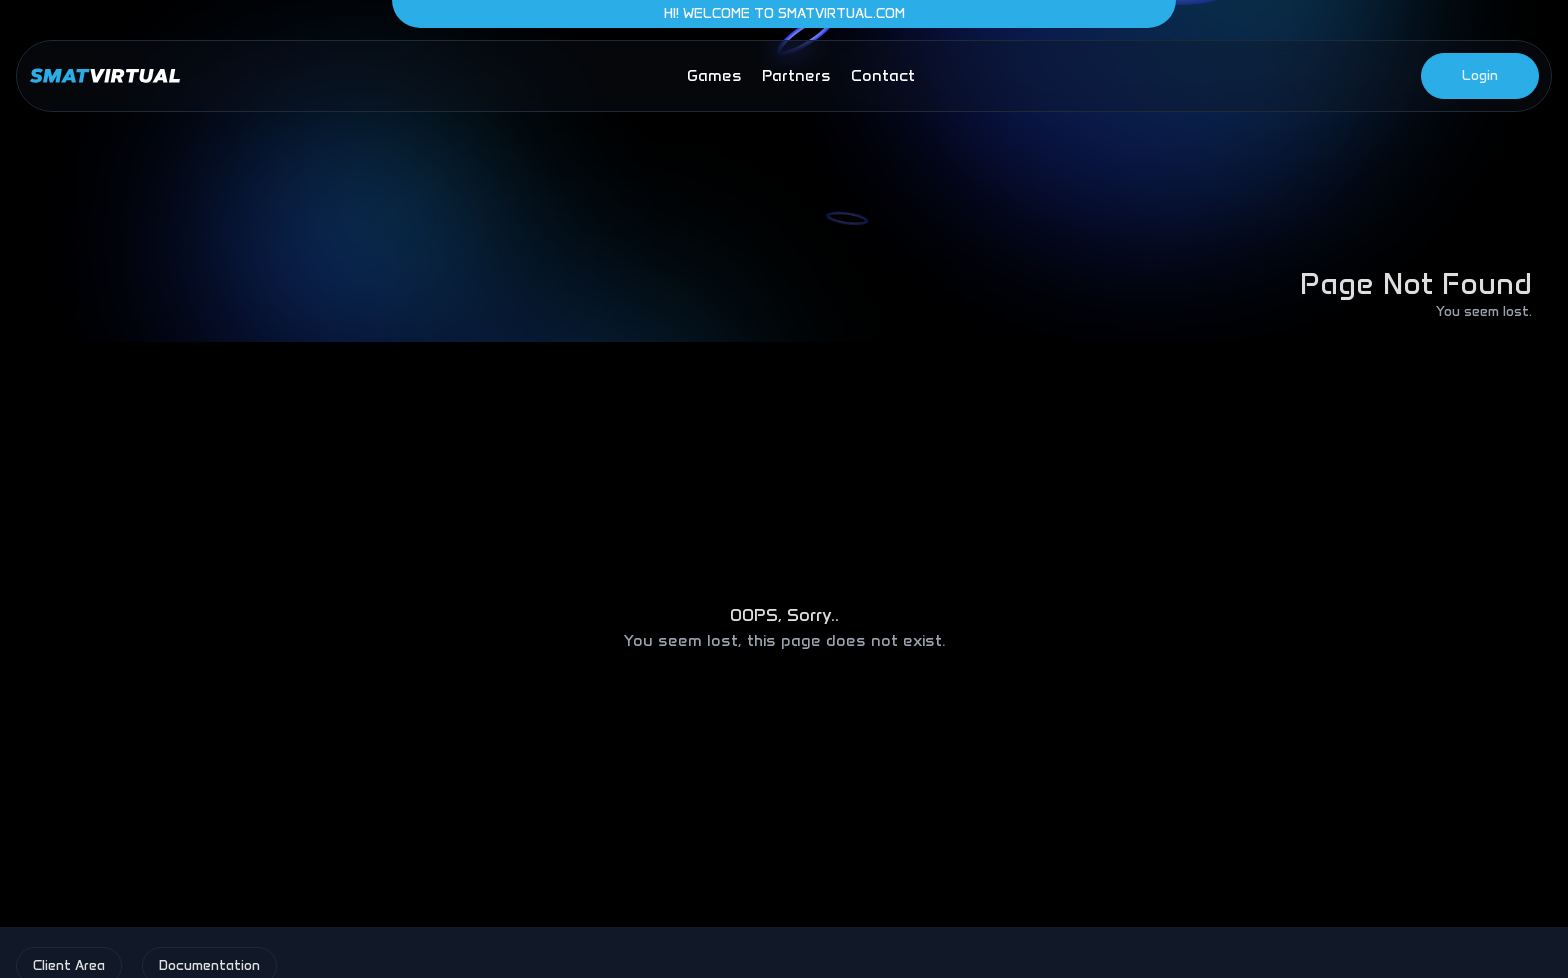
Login (1480, 75)
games (714, 75)
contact (883, 75)
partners (796, 75)
